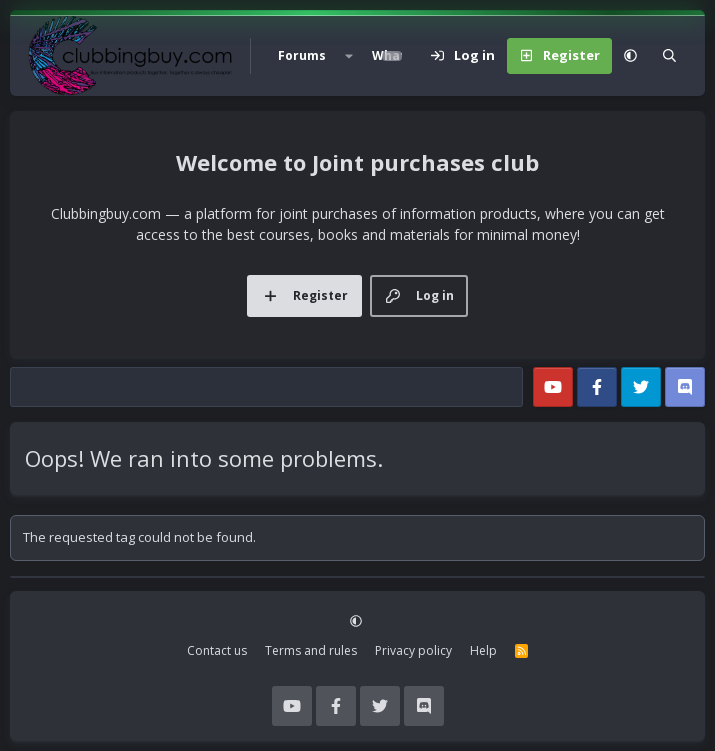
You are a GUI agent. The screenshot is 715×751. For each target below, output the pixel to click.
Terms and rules (311, 650)
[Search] (669, 56)
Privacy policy (413, 650)
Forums (302, 55)
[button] (349, 56)
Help (483, 650)
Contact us (217, 650)
